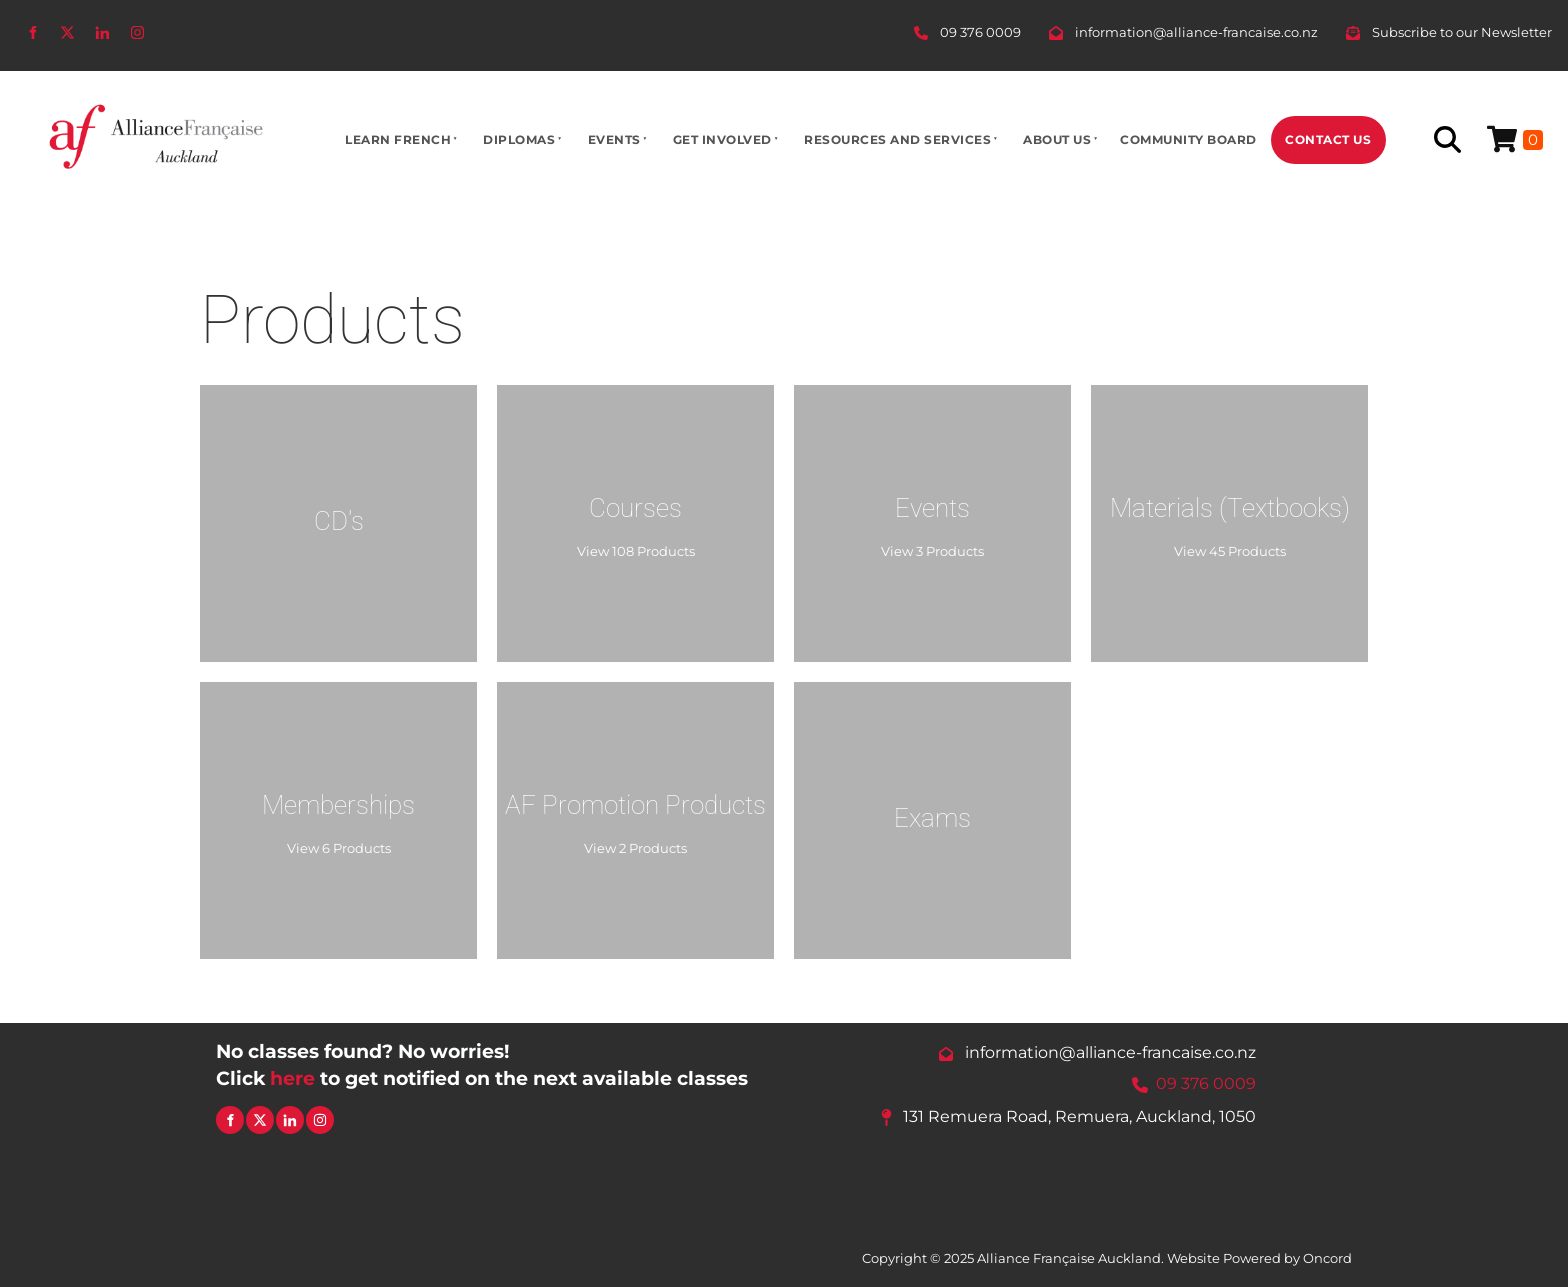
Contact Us (1328, 139)
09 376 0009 (1206, 1084)
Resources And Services (897, 139)
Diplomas (519, 139)
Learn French (398, 139)
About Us (1057, 139)
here (292, 1078)
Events (614, 139)
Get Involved (722, 139)
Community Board (1188, 139)
